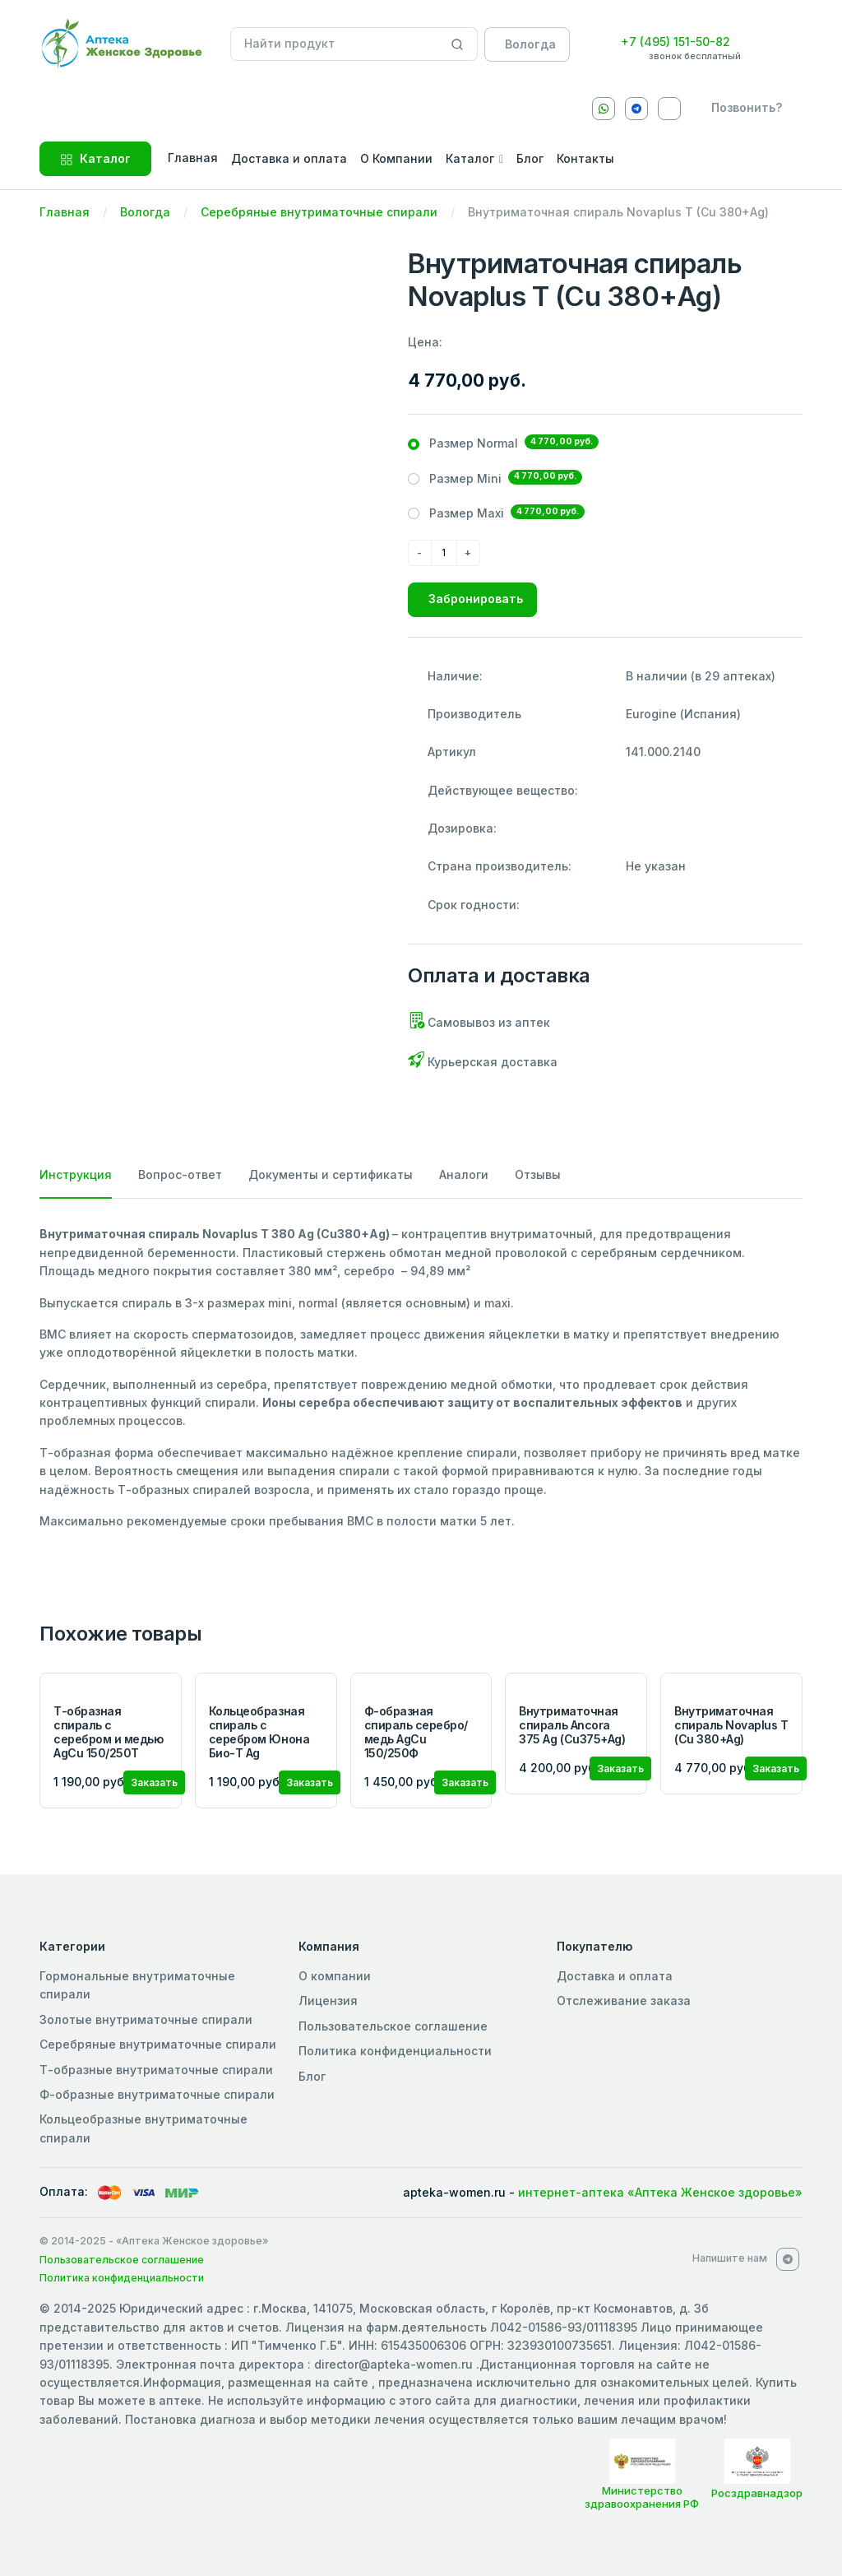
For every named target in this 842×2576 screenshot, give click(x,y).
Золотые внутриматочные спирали (145, 2019)
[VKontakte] (669, 108)
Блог (312, 2076)
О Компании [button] (396, 158)
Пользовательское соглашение (393, 2026)
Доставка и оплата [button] (289, 158)
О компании (334, 1976)
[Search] (457, 44)
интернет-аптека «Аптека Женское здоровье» (660, 2192)
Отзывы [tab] (538, 1174)
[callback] (743, 108)
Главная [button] (193, 158)
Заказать (154, 1782)
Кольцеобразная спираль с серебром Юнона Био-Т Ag (259, 1731)
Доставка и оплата (615, 1976)
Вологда (145, 212)
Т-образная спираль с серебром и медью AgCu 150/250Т (108, 1731)
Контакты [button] (585, 158)
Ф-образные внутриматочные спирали (157, 2094)
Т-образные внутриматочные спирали (156, 2070)
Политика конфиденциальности (395, 2051)
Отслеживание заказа (624, 2000)
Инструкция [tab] (75, 1174)
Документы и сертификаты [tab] (330, 1174)
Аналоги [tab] (463, 1174)
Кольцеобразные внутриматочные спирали (143, 2128)
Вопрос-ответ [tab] (180, 1174)
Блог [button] (530, 158)
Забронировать (475, 599)
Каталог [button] (470, 158)
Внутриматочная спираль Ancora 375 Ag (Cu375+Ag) (572, 1725)
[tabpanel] (421, 1377)
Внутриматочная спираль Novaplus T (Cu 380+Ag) (731, 1725)
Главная (64, 212)
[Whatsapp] (603, 108)
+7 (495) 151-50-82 (675, 42)
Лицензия (328, 2000)
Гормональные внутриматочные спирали (137, 1985)
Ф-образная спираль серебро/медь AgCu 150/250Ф (416, 1731)
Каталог (95, 158)
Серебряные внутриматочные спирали (319, 212)
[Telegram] (636, 108)
